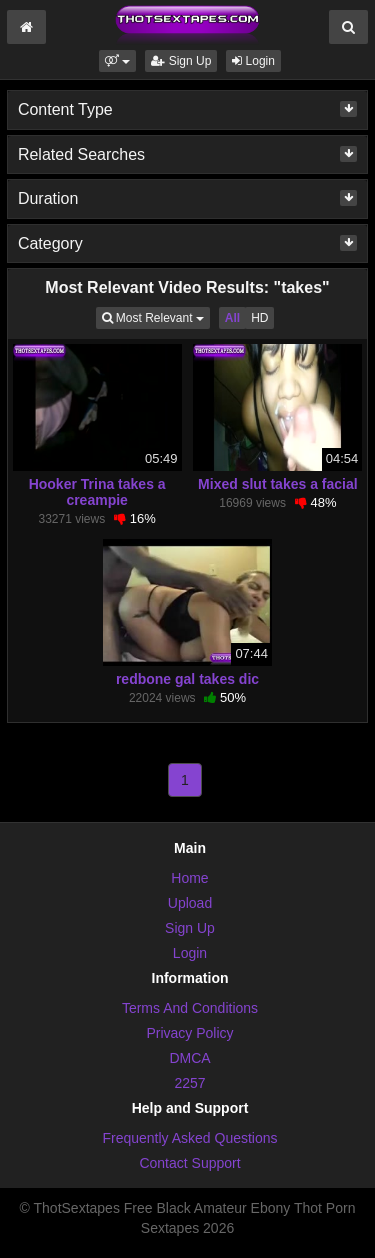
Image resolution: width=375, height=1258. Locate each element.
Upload (190, 903)
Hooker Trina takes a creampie (97, 492)
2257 (189, 1083)
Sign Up (181, 61)
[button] (117, 61)
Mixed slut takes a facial (278, 484)
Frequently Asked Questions (189, 1138)
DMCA (189, 1058)
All (232, 318)
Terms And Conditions (190, 1008)
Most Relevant (156, 316)
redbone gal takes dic (187, 679)
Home (189, 878)
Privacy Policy (189, 1033)
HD (259, 318)
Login (253, 61)
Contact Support (189, 1163)
